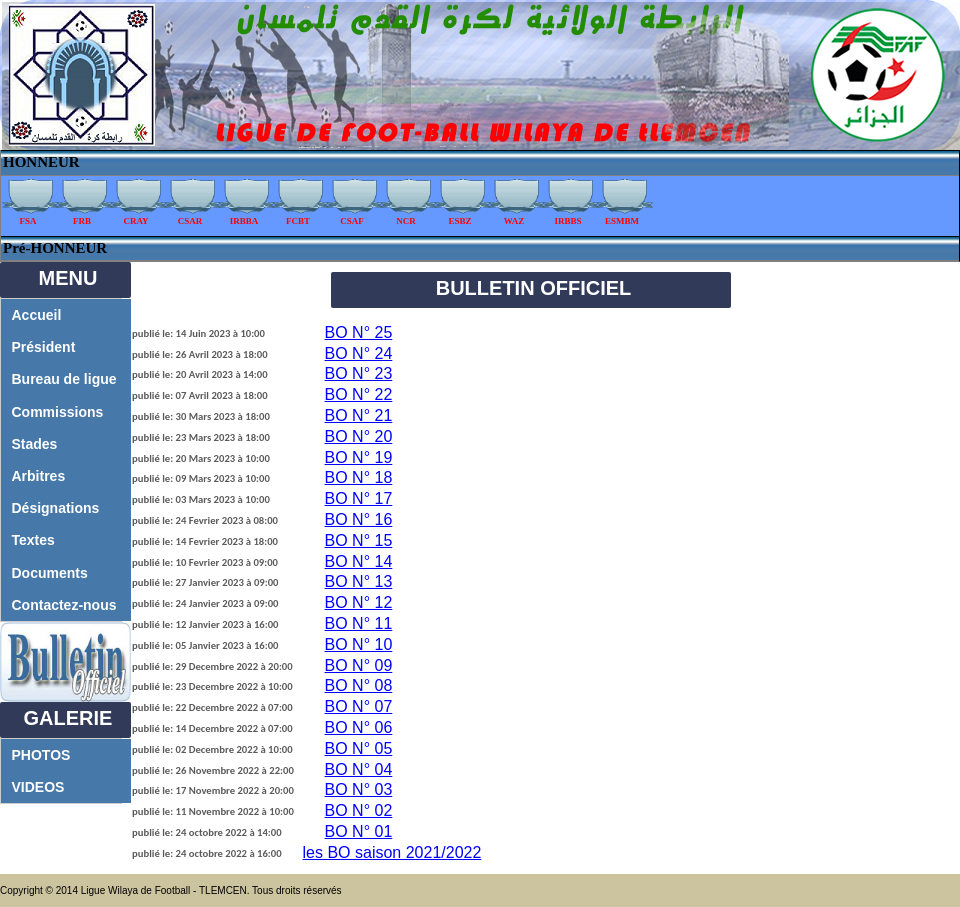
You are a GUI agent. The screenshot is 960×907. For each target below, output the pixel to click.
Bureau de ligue (64, 379)
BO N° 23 (359, 373)
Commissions (58, 412)
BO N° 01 (359, 831)
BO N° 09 (359, 665)
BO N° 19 (359, 457)
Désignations (56, 508)
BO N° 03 (359, 789)
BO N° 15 (359, 540)
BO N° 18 (359, 477)
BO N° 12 (359, 602)
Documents (50, 573)
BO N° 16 (359, 519)
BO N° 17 (359, 498)
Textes (33, 540)
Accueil (37, 315)
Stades (35, 444)
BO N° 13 (359, 581)
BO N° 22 (359, 394)
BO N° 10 (359, 644)
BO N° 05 (359, 748)
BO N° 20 (359, 436)
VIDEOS (38, 787)
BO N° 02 (359, 810)
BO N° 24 (359, 353)
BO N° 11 (359, 623)
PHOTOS (41, 755)
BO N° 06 (359, 727)
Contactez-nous (64, 605)
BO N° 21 (359, 415)
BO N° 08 (359, 685)
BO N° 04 (359, 769)
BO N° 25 (359, 332)
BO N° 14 (359, 561)
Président (44, 347)
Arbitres (39, 476)
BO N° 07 (359, 706)
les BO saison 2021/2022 (392, 852)
